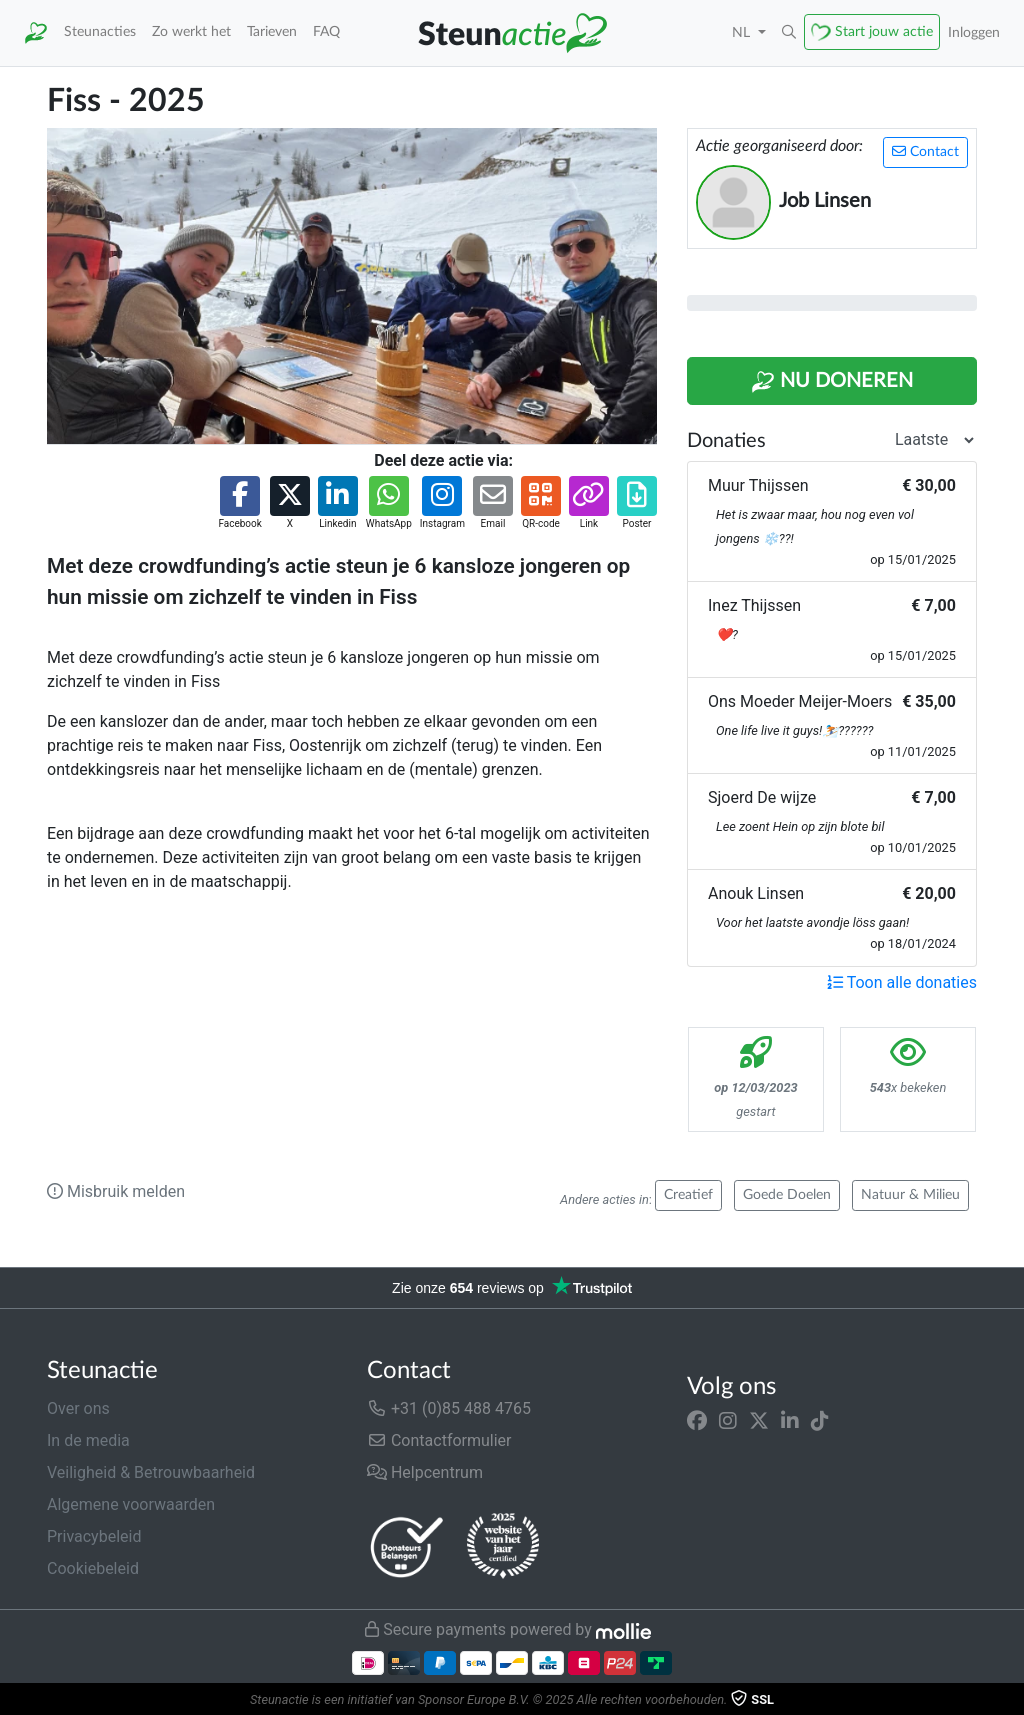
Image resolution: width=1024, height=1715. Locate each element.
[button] (789, 33)
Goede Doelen (787, 1195)
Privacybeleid (94, 1536)
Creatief (688, 1195)
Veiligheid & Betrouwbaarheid (151, 1472)
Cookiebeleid (93, 1568)
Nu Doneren (832, 382)
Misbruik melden (116, 1191)
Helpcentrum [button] (425, 1472)
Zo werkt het (191, 31)
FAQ (326, 31)
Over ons (78, 1408)
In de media (88, 1440)
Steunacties (100, 31)
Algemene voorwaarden (131, 1504)
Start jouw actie (884, 31)
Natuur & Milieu (910, 1195)
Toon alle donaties (902, 982)
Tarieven (272, 31)
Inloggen (974, 32)
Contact (925, 151)
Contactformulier (439, 1440)
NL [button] (743, 32)
